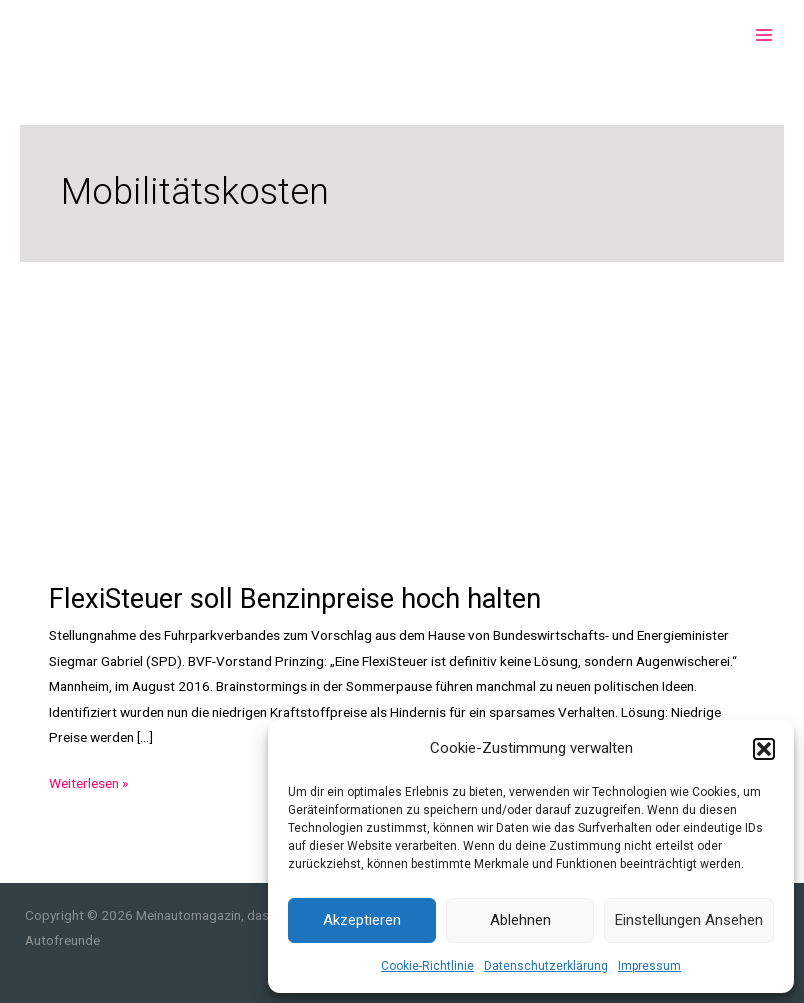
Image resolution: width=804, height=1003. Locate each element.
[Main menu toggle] (764, 35)
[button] (764, 749)
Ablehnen (520, 920)
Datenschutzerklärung (546, 966)
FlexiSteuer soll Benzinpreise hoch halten (295, 599)
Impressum (649, 966)
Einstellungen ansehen (689, 920)
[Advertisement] (402, 412)
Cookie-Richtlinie (427, 966)
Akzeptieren (362, 920)
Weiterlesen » (88, 783)
